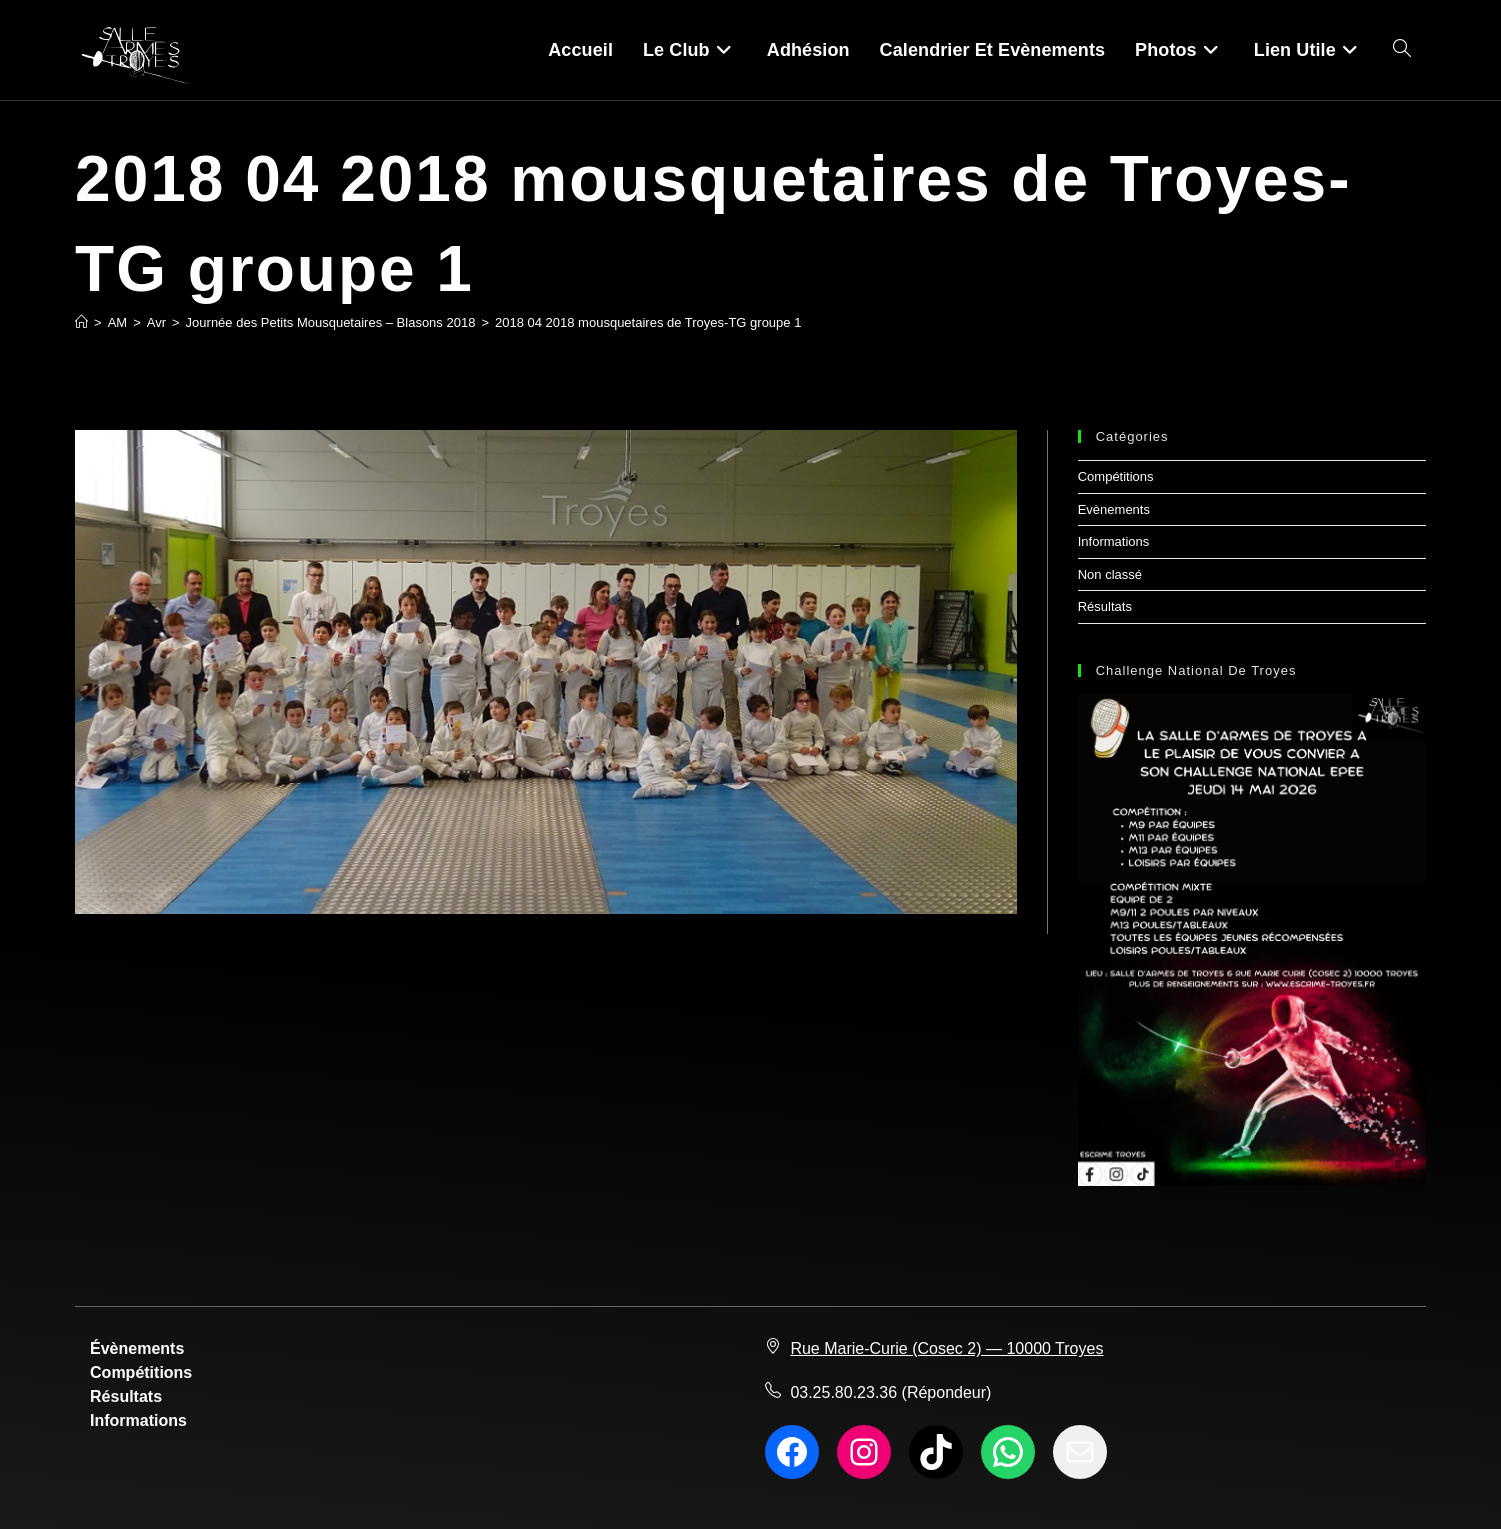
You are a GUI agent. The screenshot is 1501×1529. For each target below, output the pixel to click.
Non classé (1110, 574)
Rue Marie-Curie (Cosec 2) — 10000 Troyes (946, 1348)
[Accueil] (81, 322)
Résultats (1105, 606)
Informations (1114, 541)
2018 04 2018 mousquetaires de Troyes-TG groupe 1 (648, 322)
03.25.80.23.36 (843, 1392)
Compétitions (1116, 476)
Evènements (1114, 509)
